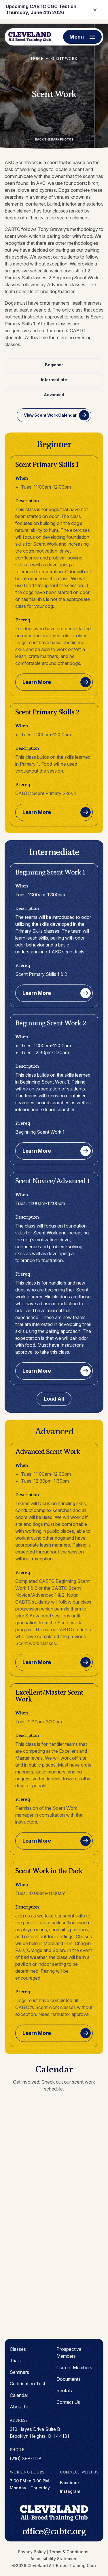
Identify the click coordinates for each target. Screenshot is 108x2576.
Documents (68, 2379)
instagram (70, 2491)
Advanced (54, 394)
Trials (15, 2360)
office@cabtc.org (54, 2531)
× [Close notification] (95, 9)
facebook (70, 2482)
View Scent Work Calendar (50, 415)
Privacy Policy (32, 2551)
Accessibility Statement (54, 2558)
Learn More (36, 682)
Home (37, 58)
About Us (20, 2407)
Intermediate (54, 379)
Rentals (64, 2390)
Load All (54, 1399)
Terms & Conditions (68, 2551)
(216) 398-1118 (25, 2458)
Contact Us (68, 2402)
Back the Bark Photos (54, 139)
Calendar (19, 2395)
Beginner (54, 364)
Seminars (19, 2372)
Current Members (74, 2367)
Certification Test (27, 2384)
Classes (18, 2349)
